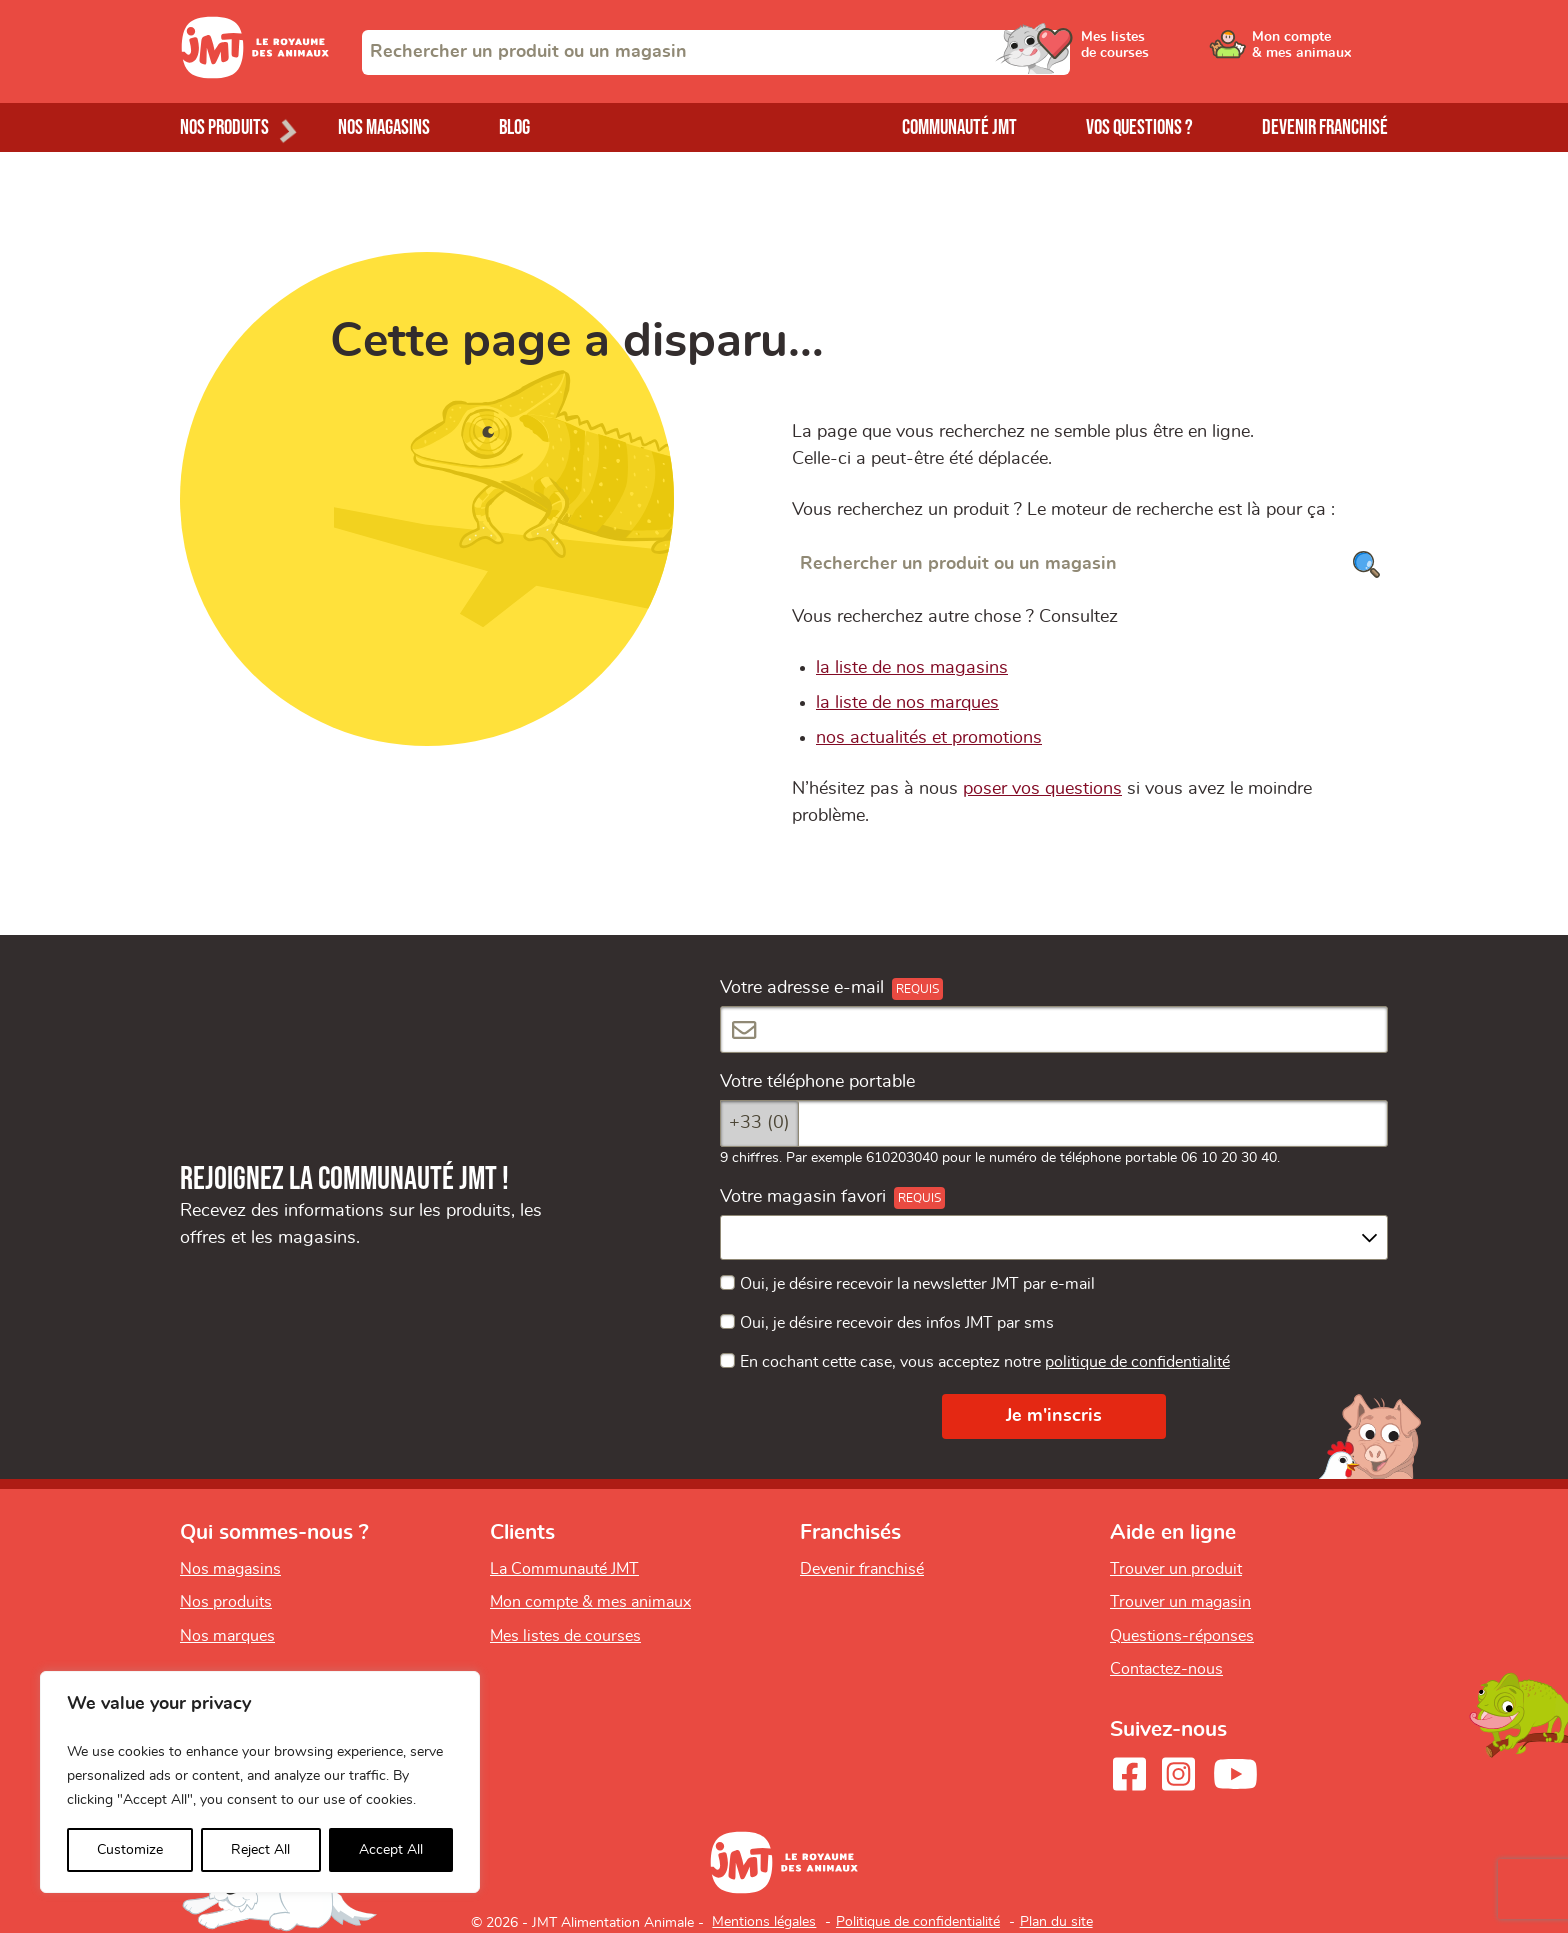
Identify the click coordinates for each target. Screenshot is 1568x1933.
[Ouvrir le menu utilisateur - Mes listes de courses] (1169, 52)
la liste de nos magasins (912, 668)
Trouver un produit (1176, 1569)
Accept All (391, 1850)
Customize (130, 1850)
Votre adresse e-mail (802, 988)
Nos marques (227, 1636)
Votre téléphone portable (817, 1082)
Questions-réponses (1182, 1636)
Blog (514, 127)
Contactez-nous (1166, 1669)
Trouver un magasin (1180, 1602)
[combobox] (716, 52)
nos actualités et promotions (929, 738)
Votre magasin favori (803, 1197)
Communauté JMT (959, 127)
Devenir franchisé (1325, 127)
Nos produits (226, 1602)
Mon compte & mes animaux (590, 1602)
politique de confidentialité (1137, 1362)
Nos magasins (384, 127)
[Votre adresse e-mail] (1054, 1029)
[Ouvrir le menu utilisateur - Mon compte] (1320, 52)
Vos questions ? (1139, 127)
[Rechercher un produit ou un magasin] (1090, 564)
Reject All (260, 1850)
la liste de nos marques (907, 703)
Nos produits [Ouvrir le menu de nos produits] (224, 127)
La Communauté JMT (564, 1569)
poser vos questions (1042, 789)
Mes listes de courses (565, 1636)
